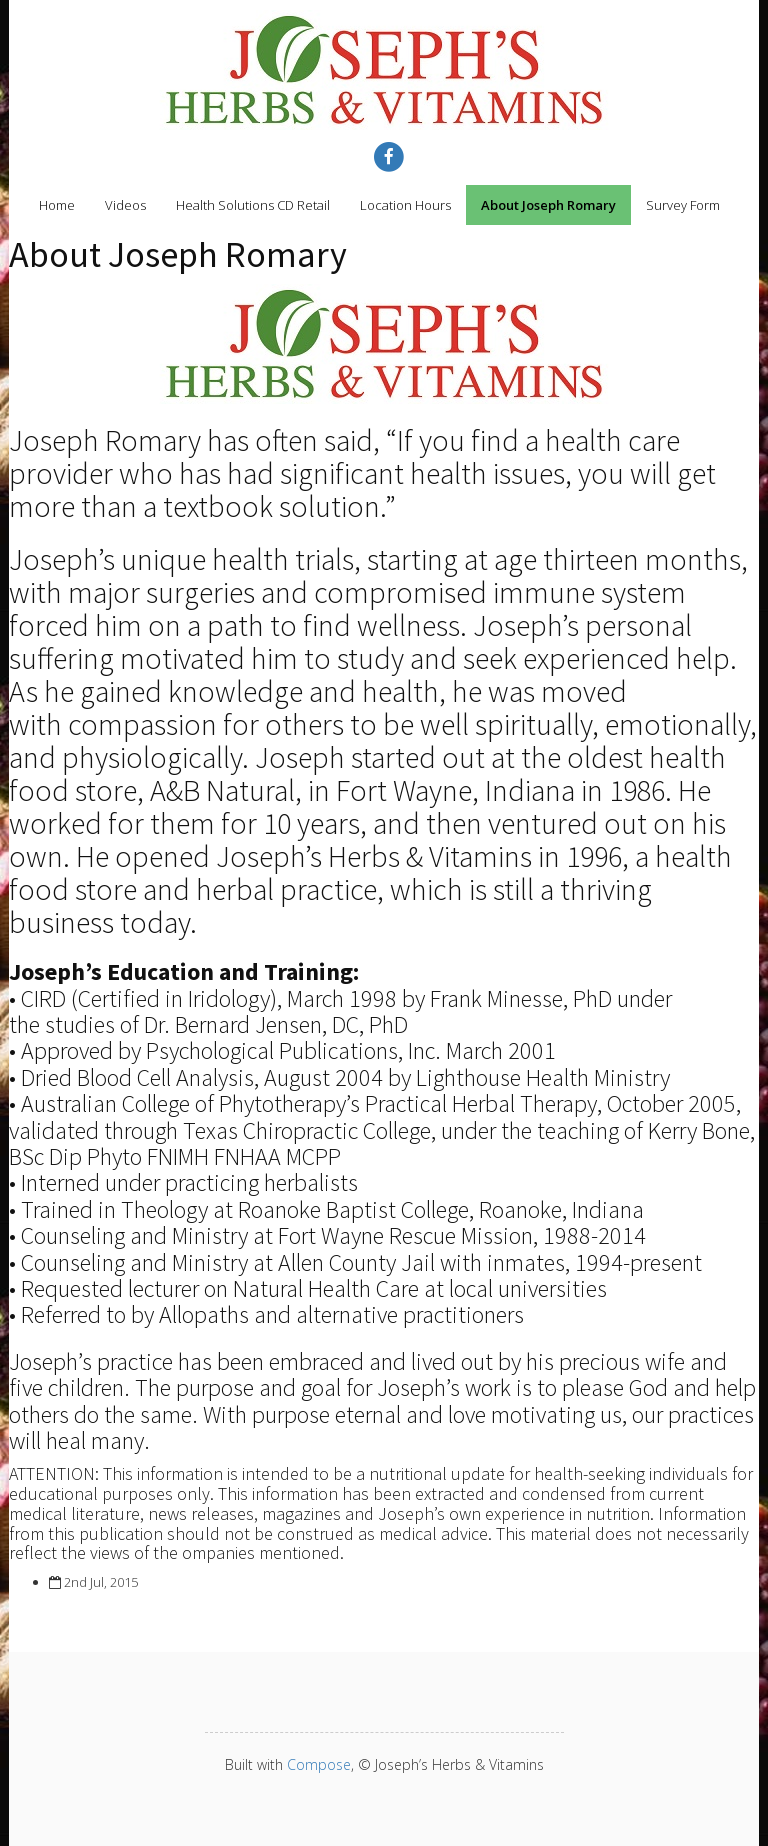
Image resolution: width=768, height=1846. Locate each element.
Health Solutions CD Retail (253, 205)
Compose (319, 1764)
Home (57, 205)
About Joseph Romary (548, 205)
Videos (125, 205)
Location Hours (405, 205)
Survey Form (683, 205)
